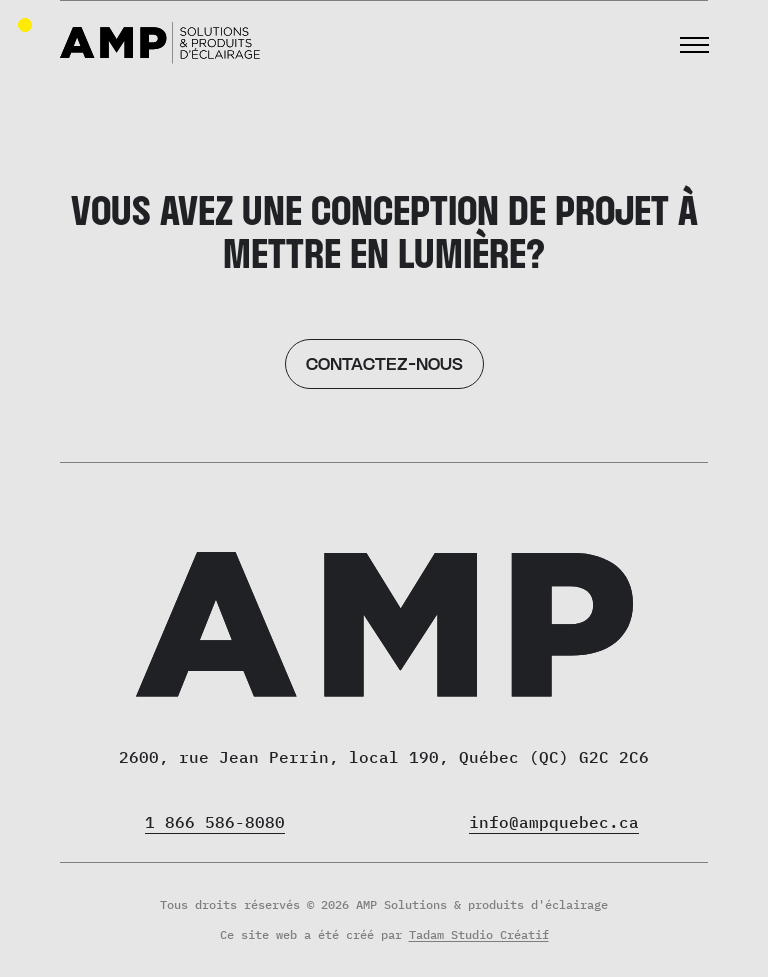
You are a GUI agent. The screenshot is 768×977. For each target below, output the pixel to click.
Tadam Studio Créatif (479, 934)
